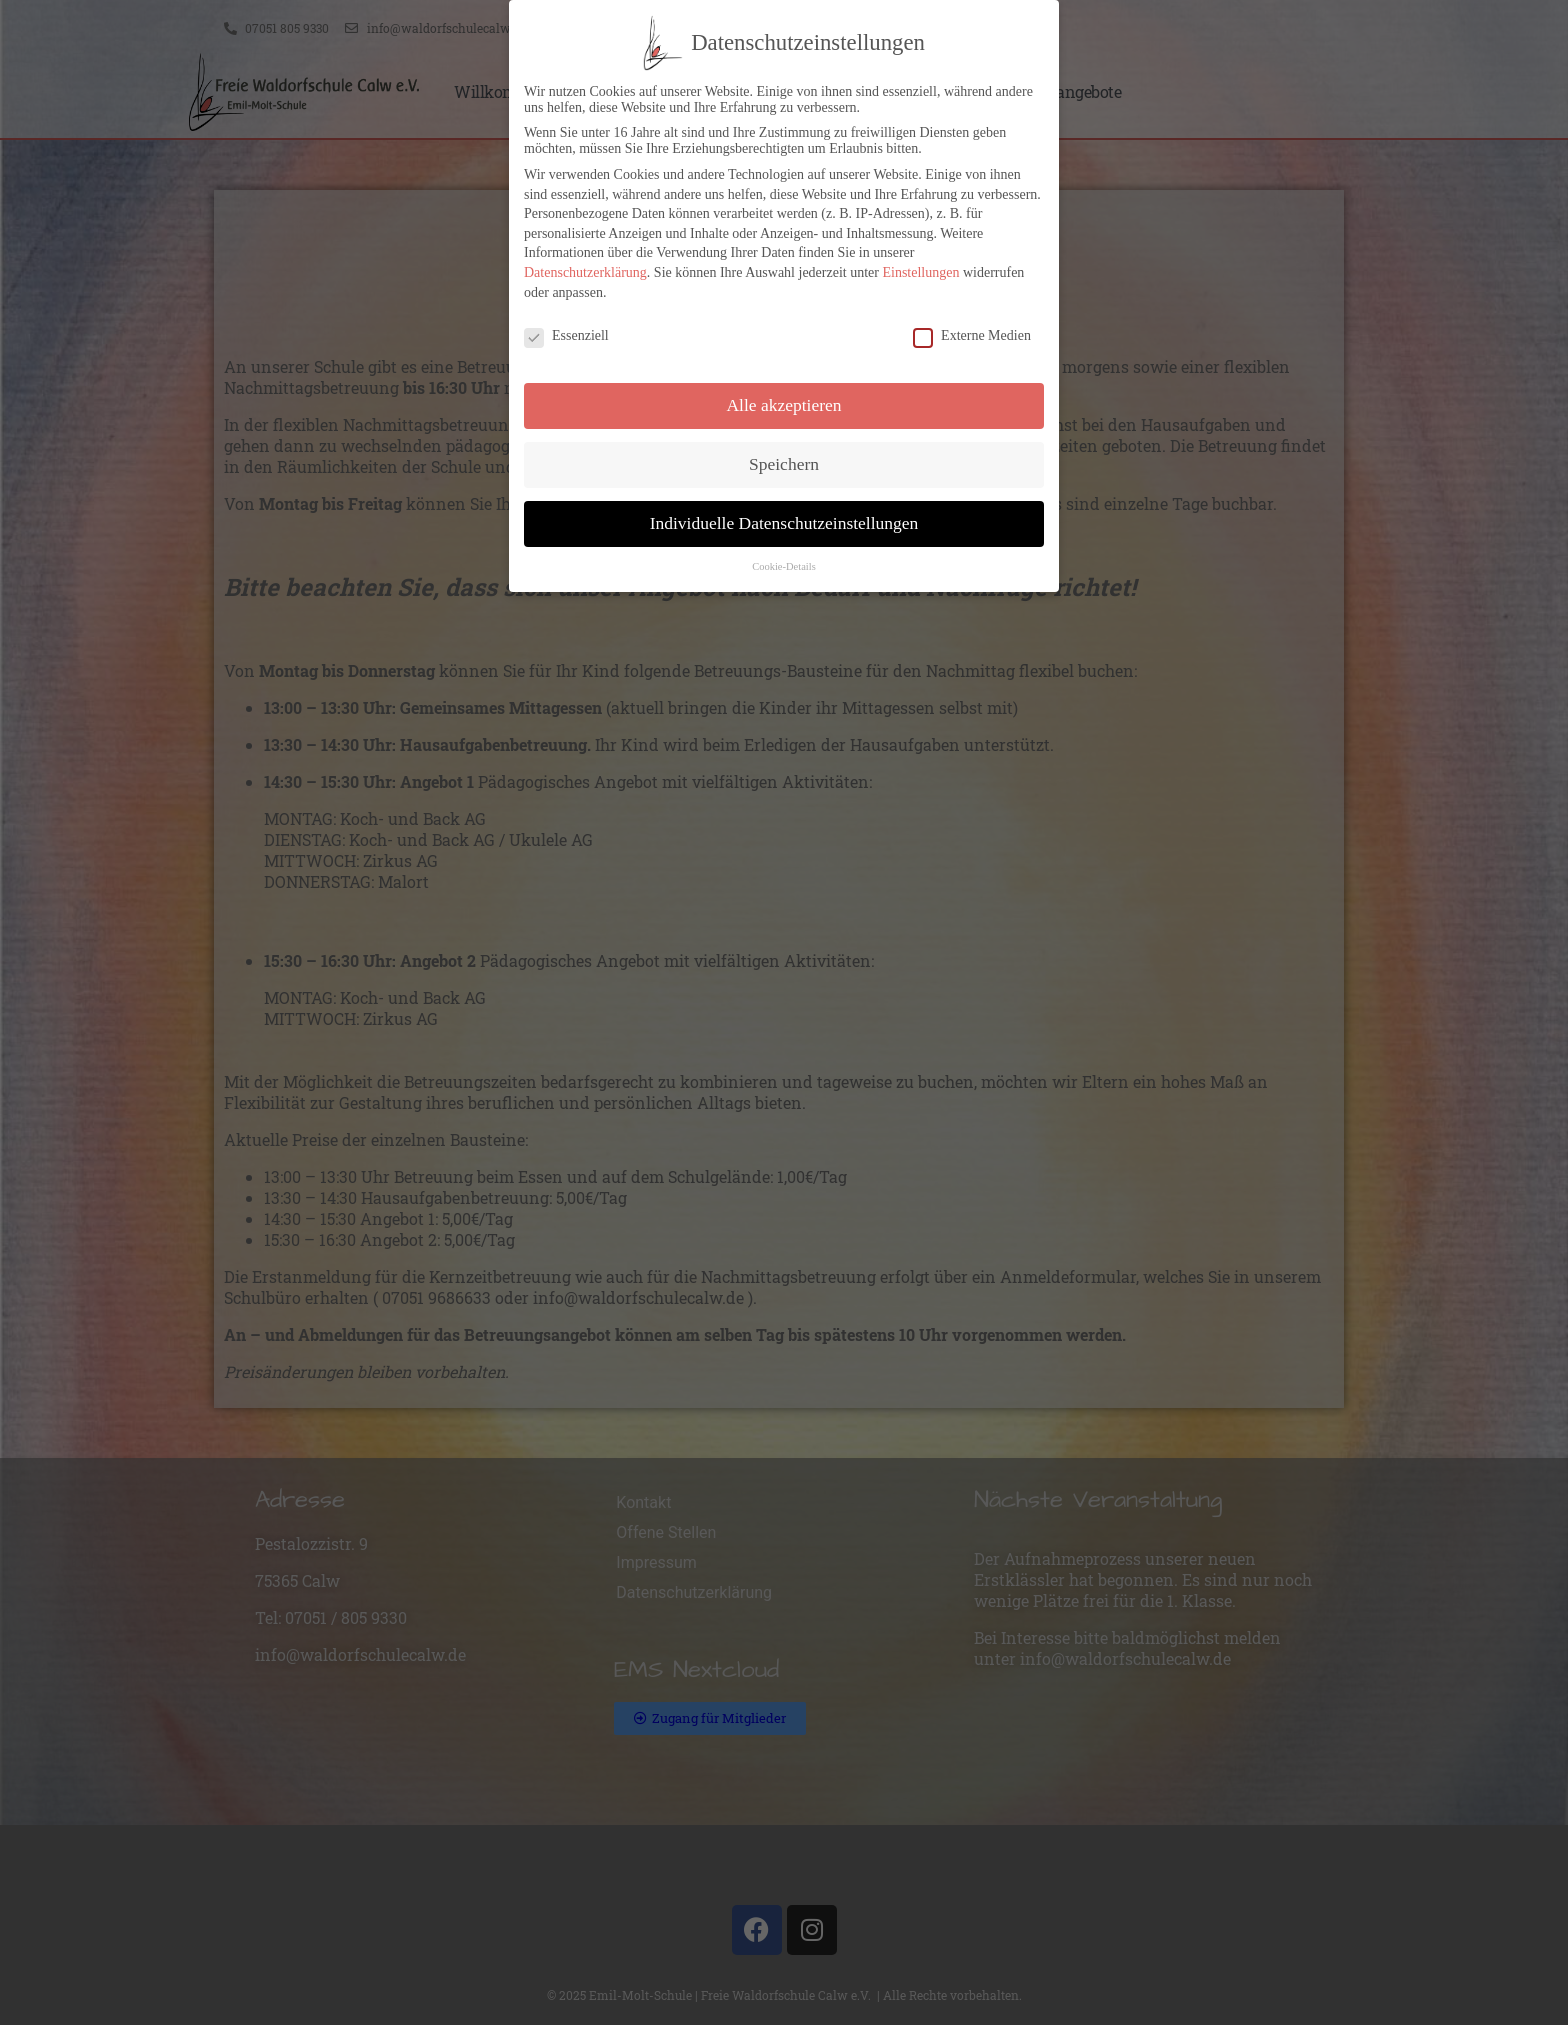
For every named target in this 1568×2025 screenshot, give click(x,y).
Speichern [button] (784, 462)
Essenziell (566, 334)
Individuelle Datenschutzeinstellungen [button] (784, 521)
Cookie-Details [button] (784, 564)
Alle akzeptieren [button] (783, 403)
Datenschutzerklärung (585, 270)
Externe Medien (972, 334)
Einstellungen (920, 270)
